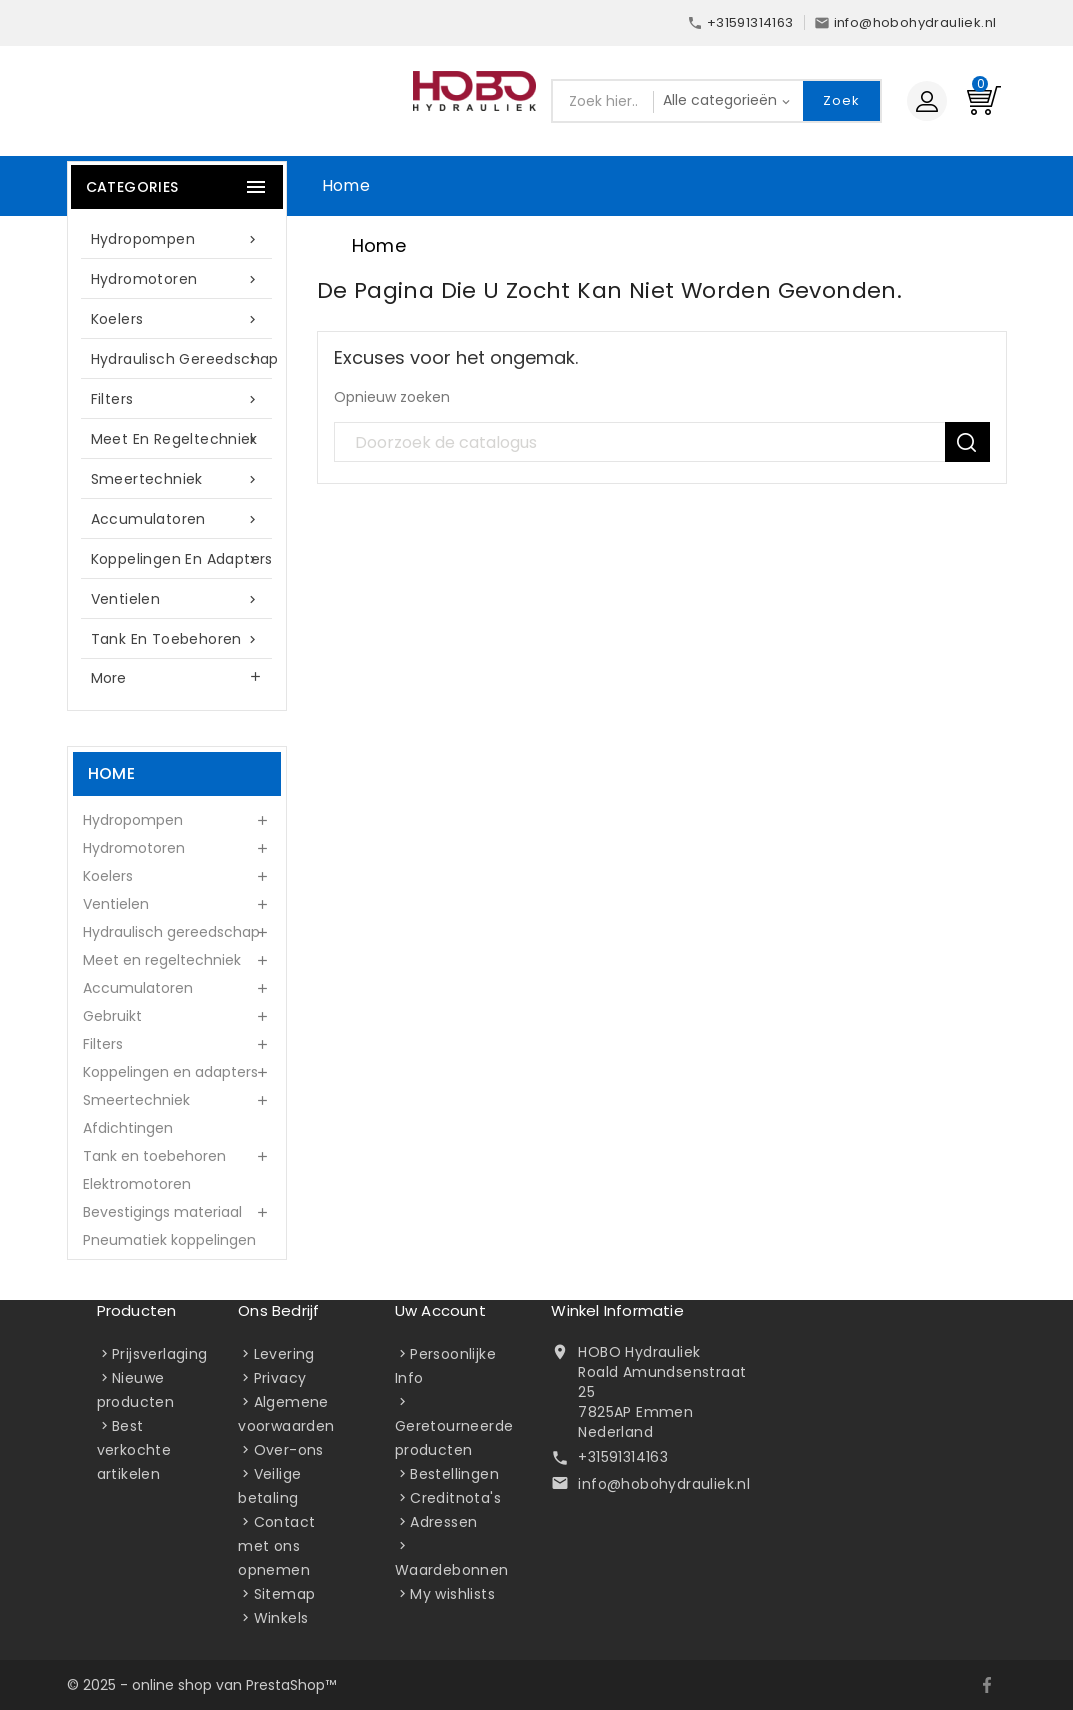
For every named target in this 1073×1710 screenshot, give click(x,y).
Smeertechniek (177, 479)
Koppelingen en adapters (182, 559)
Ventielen (177, 599)
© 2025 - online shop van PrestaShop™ (201, 1685)
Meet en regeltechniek (177, 439)
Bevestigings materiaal (162, 1212)
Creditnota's (455, 1498)
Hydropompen (177, 239)
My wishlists (452, 1594)
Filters (177, 399)
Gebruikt (112, 1016)
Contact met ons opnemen (276, 1546)
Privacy (280, 1378)
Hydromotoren (177, 279)
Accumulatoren (177, 519)
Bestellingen (454, 1474)
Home (346, 185)
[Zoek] (662, 443)
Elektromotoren (137, 1184)
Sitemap (285, 1594)
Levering (284, 1354)
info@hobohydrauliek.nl (664, 1484)
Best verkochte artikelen (134, 1450)
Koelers (177, 319)
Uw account (440, 1310)
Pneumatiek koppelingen (169, 1240)
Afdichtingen (128, 1128)
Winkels (281, 1618)
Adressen (443, 1522)
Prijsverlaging (160, 1354)
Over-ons (289, 1450)
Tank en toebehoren (177, 639)
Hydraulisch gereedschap (185, 359)
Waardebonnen (452, 1570)
